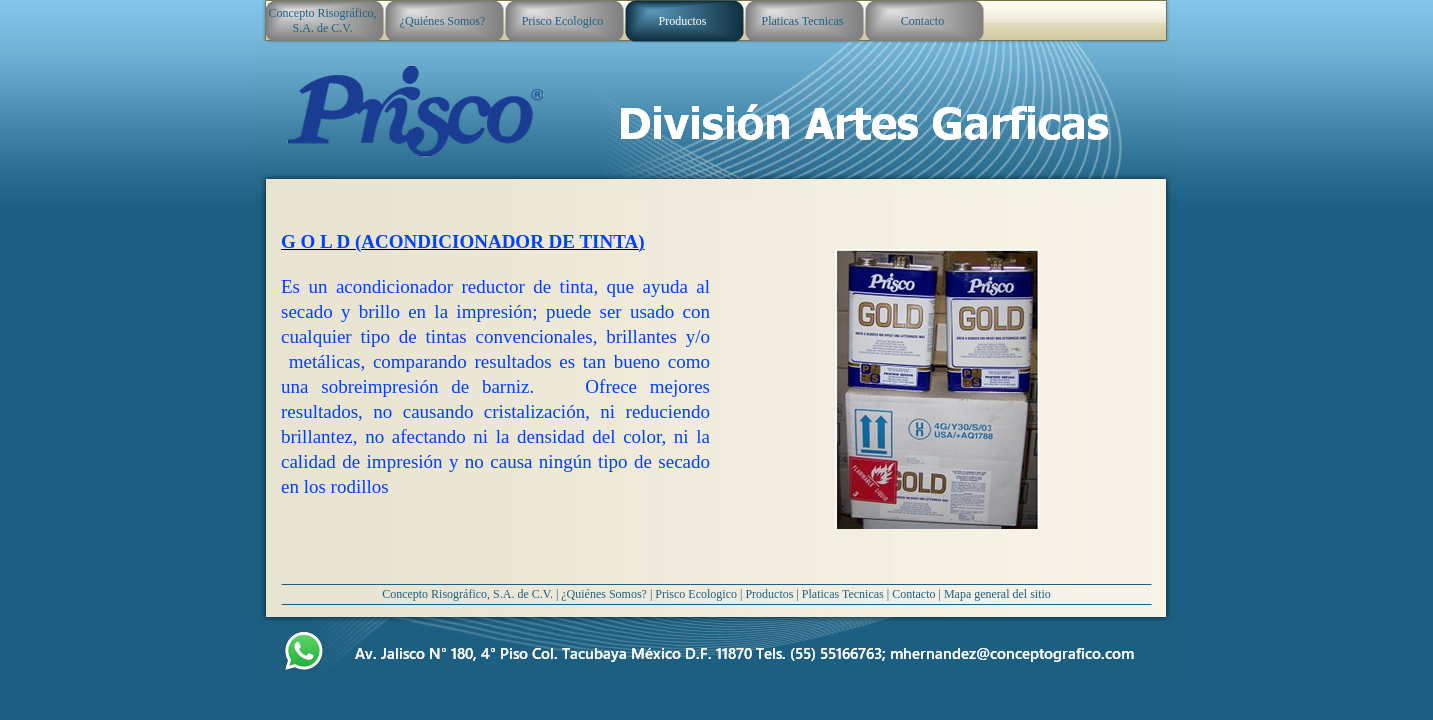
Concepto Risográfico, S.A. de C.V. (467, 594)
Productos (769, 594)
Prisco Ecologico (696, 594)
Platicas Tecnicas (843, 594)
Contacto (913, 594)
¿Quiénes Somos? (604, 594)
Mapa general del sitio (997, 594)
